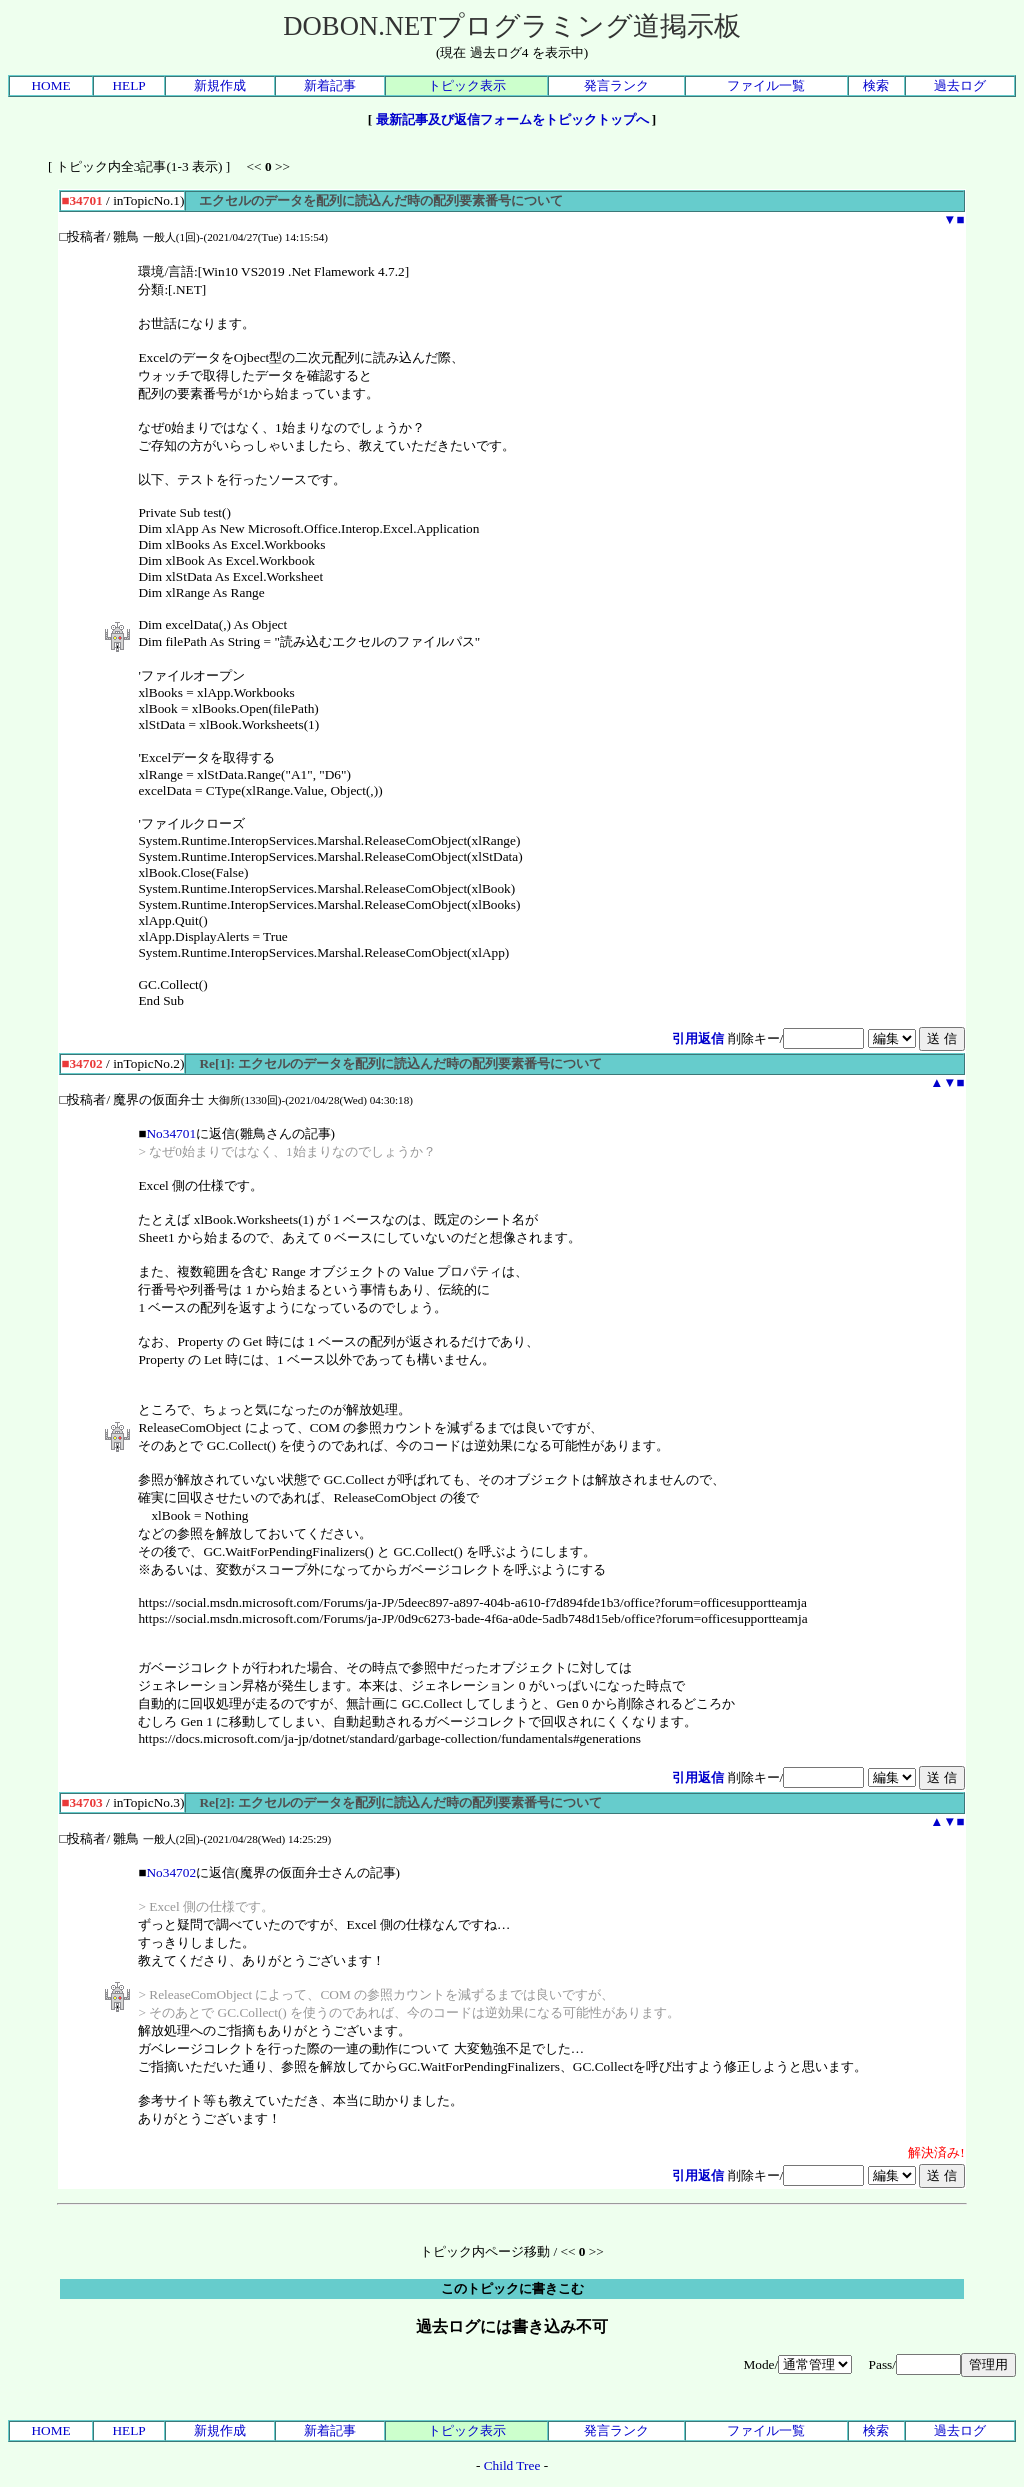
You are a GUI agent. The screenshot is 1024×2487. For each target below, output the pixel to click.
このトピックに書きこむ (512, 2288)
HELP (128, 85)
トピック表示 (467, 85)
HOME (50, 85)
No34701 (171, 1133)
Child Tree (512, 2465)
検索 (876, 85)
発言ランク (616, 85)
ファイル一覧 (766, 85)
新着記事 (330, 85)
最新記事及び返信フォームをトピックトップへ (512, 119)
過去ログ (960, 85)
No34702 (171, 1872)
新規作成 (220, 85)
